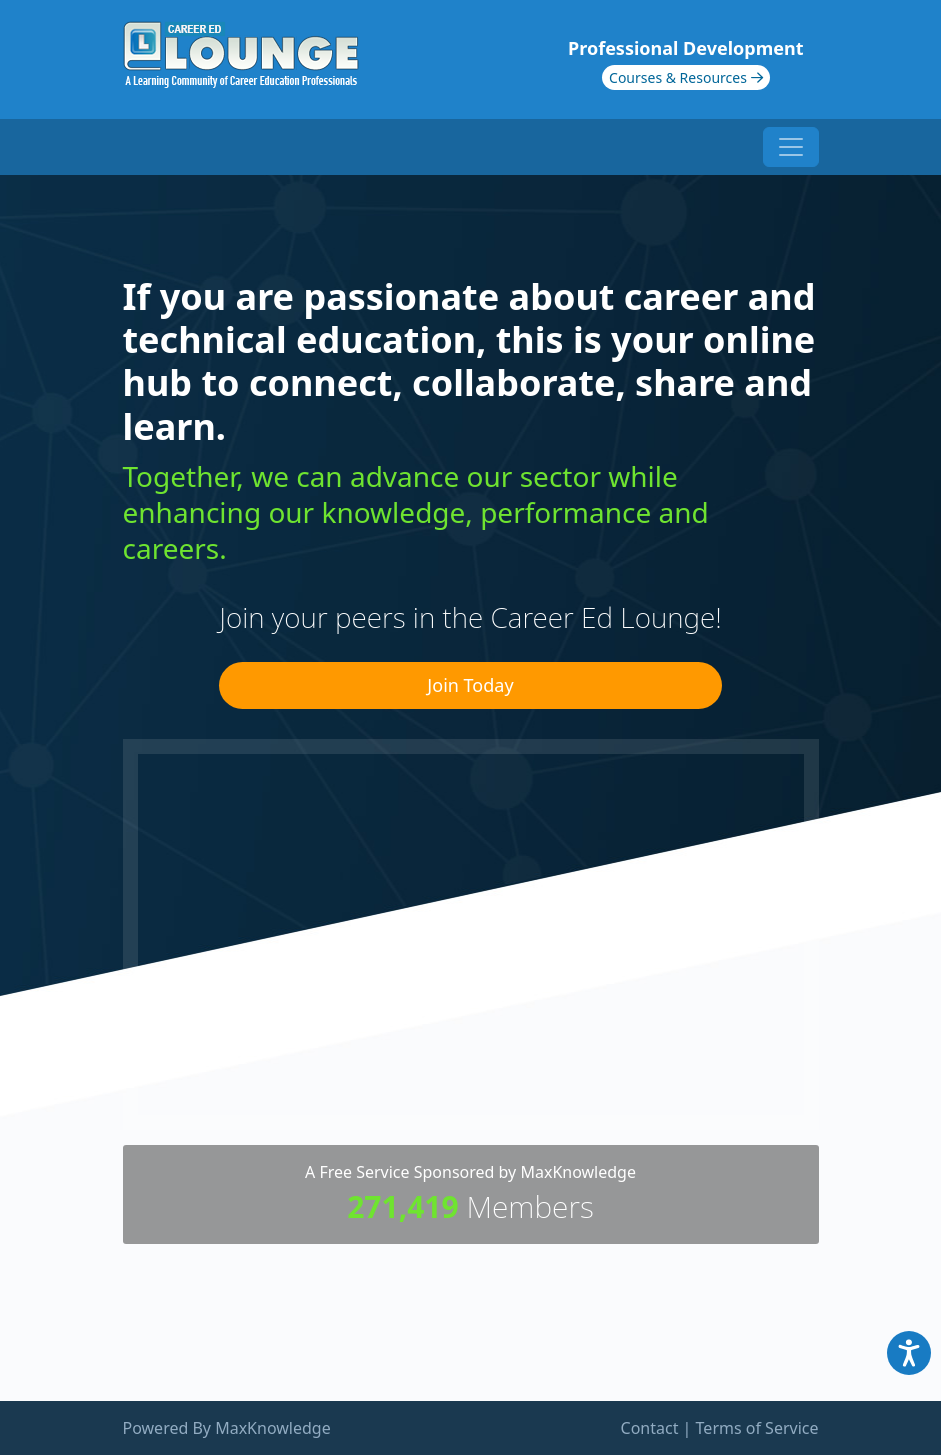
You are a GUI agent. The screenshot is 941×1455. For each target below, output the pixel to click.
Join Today (470, 685)
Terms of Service (757, 1428)
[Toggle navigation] (791, 147)
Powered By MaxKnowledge (227, 1428)
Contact (650, 1428)
